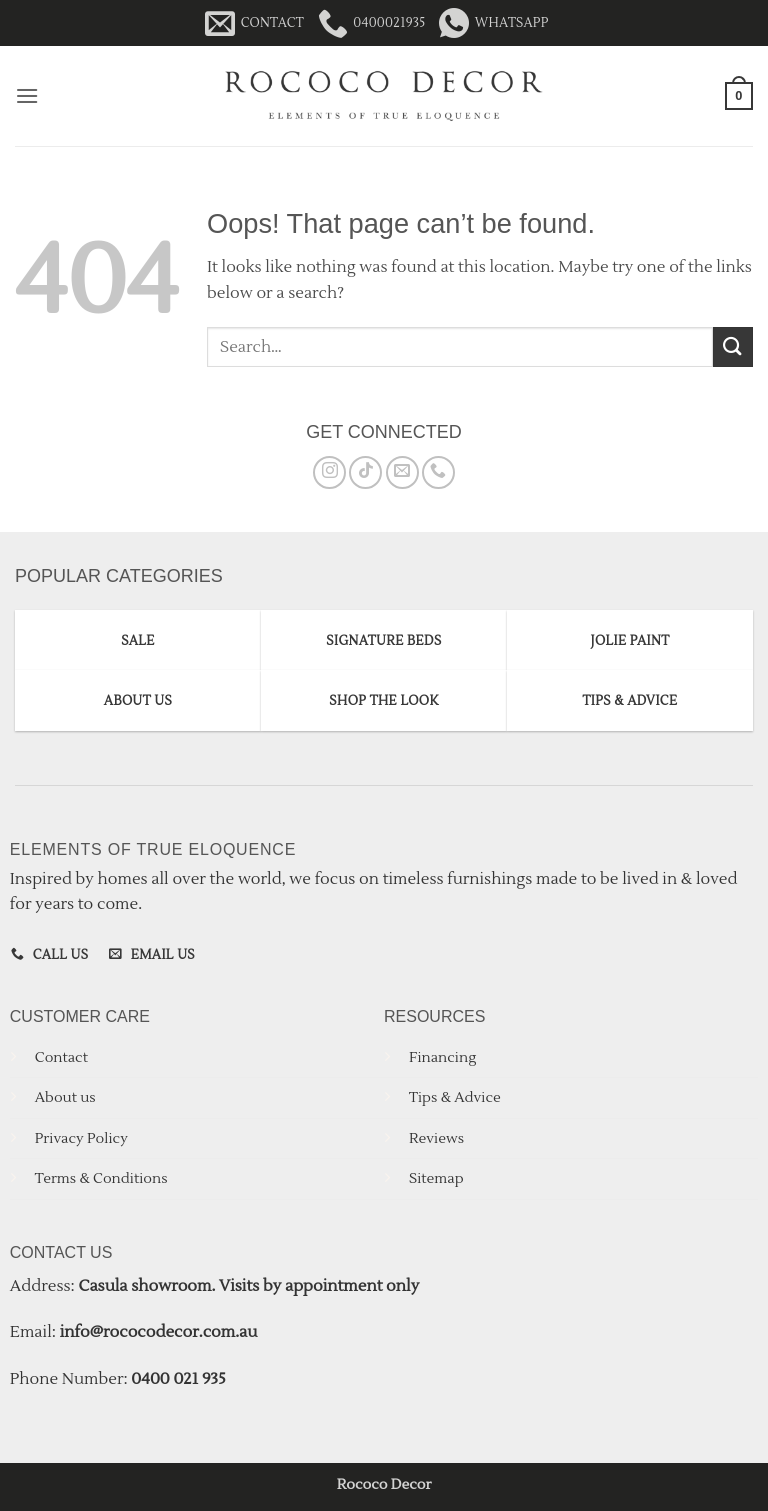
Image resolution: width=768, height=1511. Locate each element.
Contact (61, 1057)
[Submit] (733, 346)
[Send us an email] (402, 472)
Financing (442, 1057)
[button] (27, 95)
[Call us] (438, 472)
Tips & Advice (455, 1097)
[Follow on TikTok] (365, 472)
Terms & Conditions (101, 1178)
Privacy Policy (81, 1138)
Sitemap (436, 1178)
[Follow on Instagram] (329, 472)
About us (65, 1097)
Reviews (436, 1138)
